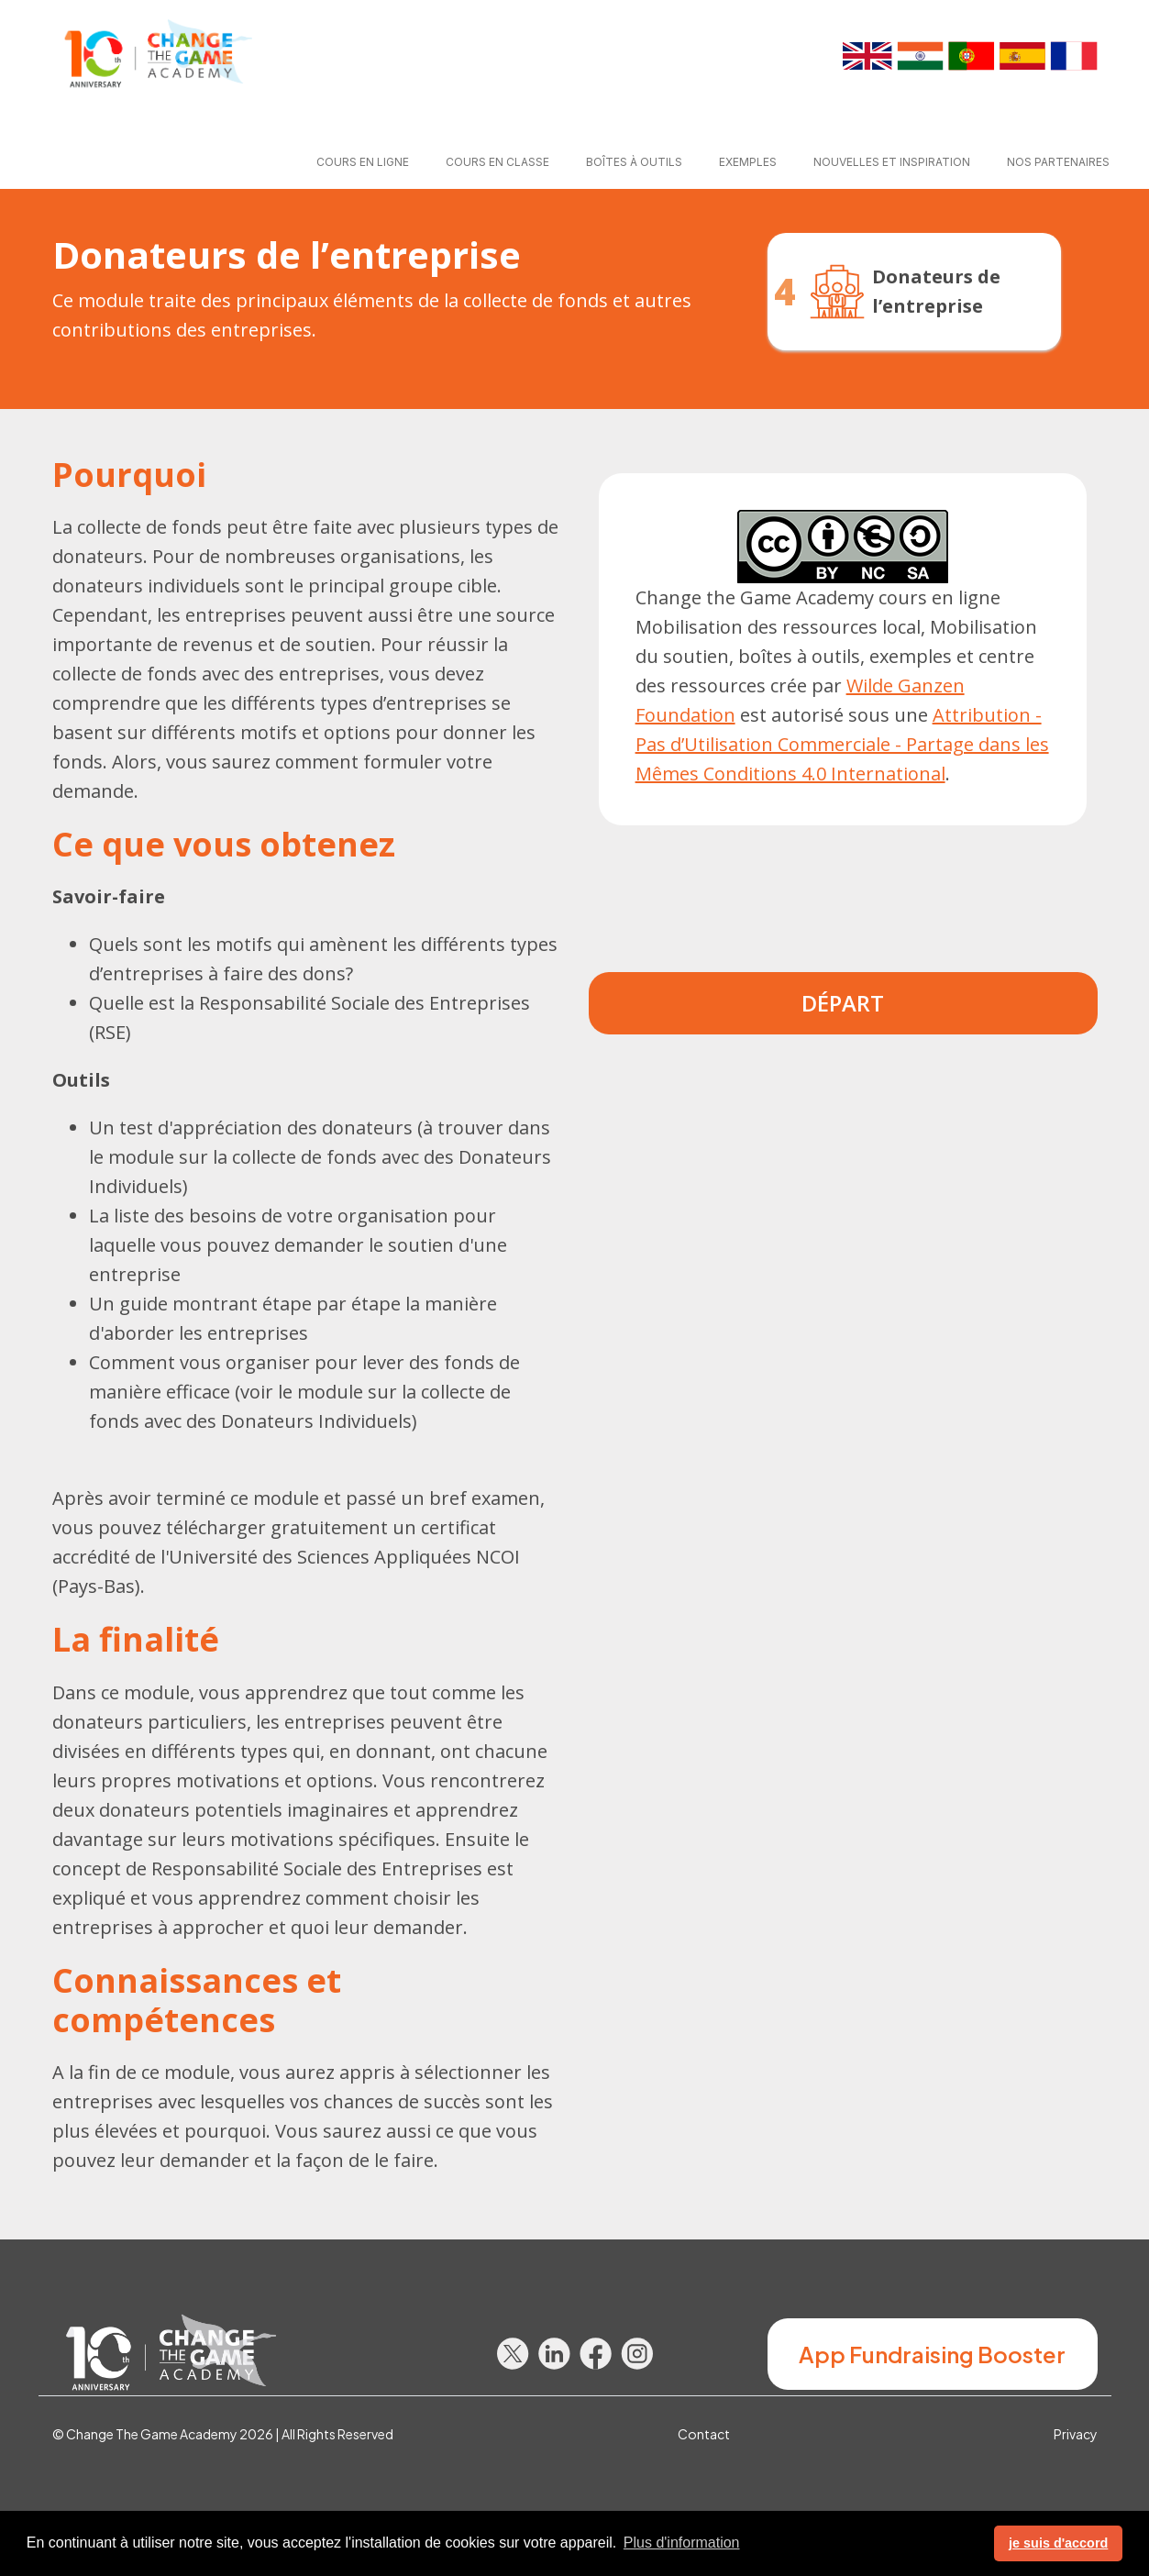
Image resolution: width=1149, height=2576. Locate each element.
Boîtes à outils (634, 162)
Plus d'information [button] (682, 2542)
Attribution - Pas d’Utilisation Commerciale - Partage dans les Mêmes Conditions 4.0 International (842, 744)
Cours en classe (497, 162)
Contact (704, 2434)
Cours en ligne (362, 162)
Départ (842, 1003)
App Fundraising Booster (932, 2354)
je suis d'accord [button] (1058, 2543)
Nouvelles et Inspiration (891, 162)
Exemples (748, 162)
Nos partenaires (1058, 162)
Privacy (1076, 2434)
